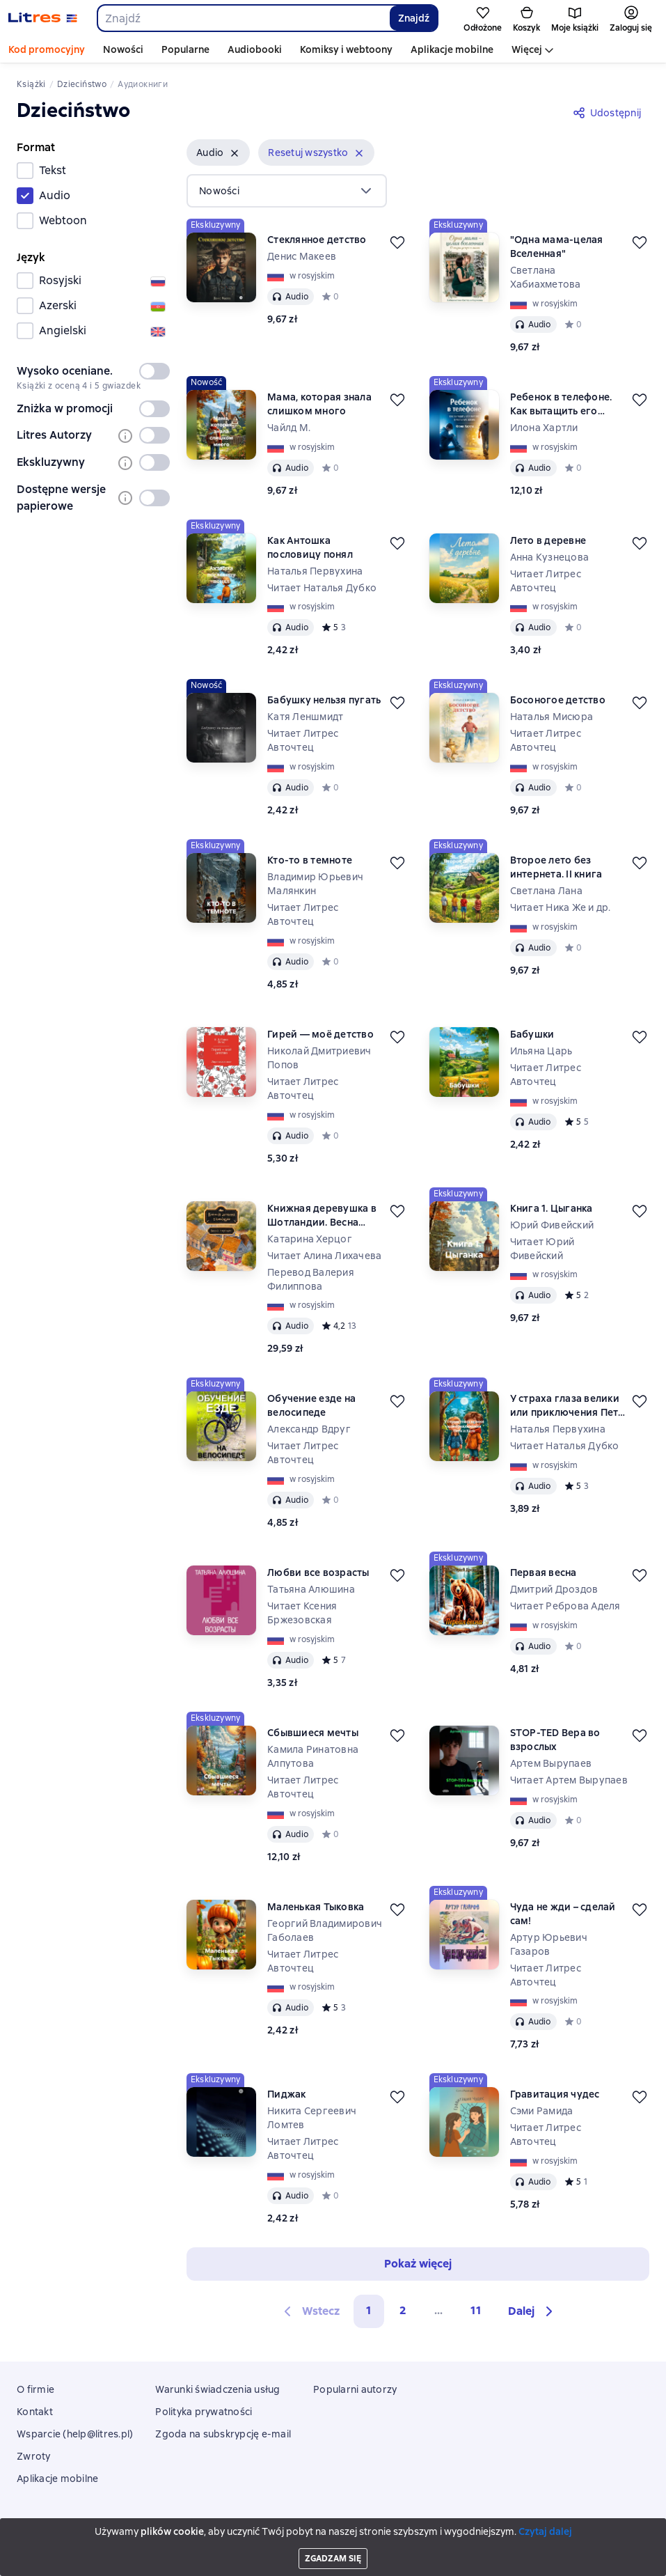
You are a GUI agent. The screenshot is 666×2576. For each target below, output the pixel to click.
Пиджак (286, 2094)
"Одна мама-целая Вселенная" (556, 246)
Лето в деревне (548, 540)
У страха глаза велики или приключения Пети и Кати (567, 1405)
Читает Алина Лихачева (324, 1255)
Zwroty (34, 2456)
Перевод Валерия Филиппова (310, 1279)
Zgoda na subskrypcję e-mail (223, 2434)
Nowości (123, 49)
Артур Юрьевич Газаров (548, 1944)
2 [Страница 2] (402, 2310)
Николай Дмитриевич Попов (319, 1058)
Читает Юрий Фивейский (542, 1248)
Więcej (527, 49)
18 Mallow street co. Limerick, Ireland (333, 2539)
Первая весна (543, 1572)
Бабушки (532, 1034)
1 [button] (369, 2310)
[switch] (154, 371)
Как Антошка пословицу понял (310, 547)
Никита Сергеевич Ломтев (311, 2118)
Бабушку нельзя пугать (324, 700)
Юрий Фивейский (552, 1225)
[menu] (287, 191)
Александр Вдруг (309, 1429)
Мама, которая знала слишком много (319, 404)
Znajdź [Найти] (413, 18)
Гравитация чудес (555, 2094)
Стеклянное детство (317, 239)
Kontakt (35, 2411)
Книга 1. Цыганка (551, 1208)
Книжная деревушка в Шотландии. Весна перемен (321, 1215)
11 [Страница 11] (476, 2310)
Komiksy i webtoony (346, 49)
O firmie (35, 2389)
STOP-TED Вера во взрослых (555, 1739)
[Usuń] (234, 153)
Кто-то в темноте (309, 860)
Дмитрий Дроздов (554, 1589)
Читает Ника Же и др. (560, 907)
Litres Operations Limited (333, 2529)
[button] (218, 152)
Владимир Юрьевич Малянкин (315, 884)
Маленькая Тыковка (315, 1906)
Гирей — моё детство (320, 1034)
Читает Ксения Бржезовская (302, 1613)
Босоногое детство (557, 700)
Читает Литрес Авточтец (545, 581)
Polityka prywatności (203, 2411)
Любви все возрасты (318, 1572)
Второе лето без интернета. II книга (556, 867)
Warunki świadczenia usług (217, 2389)
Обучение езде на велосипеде (311, 1405)
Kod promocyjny (46, 49)
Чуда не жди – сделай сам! (563, 1913)
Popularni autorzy (355, 2389)
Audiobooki (255, 49)
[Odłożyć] (397, 242)
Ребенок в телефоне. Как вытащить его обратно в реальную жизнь (561, 404)
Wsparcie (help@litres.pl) (75, 2434)
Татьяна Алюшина (311, 1589)
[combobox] (243, 18)
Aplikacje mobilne (452, 49)
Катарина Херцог (309, 1239)
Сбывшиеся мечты (312, 1732)
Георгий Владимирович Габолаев (324, 1930)
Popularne (185, 49)
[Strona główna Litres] (42, 18)
